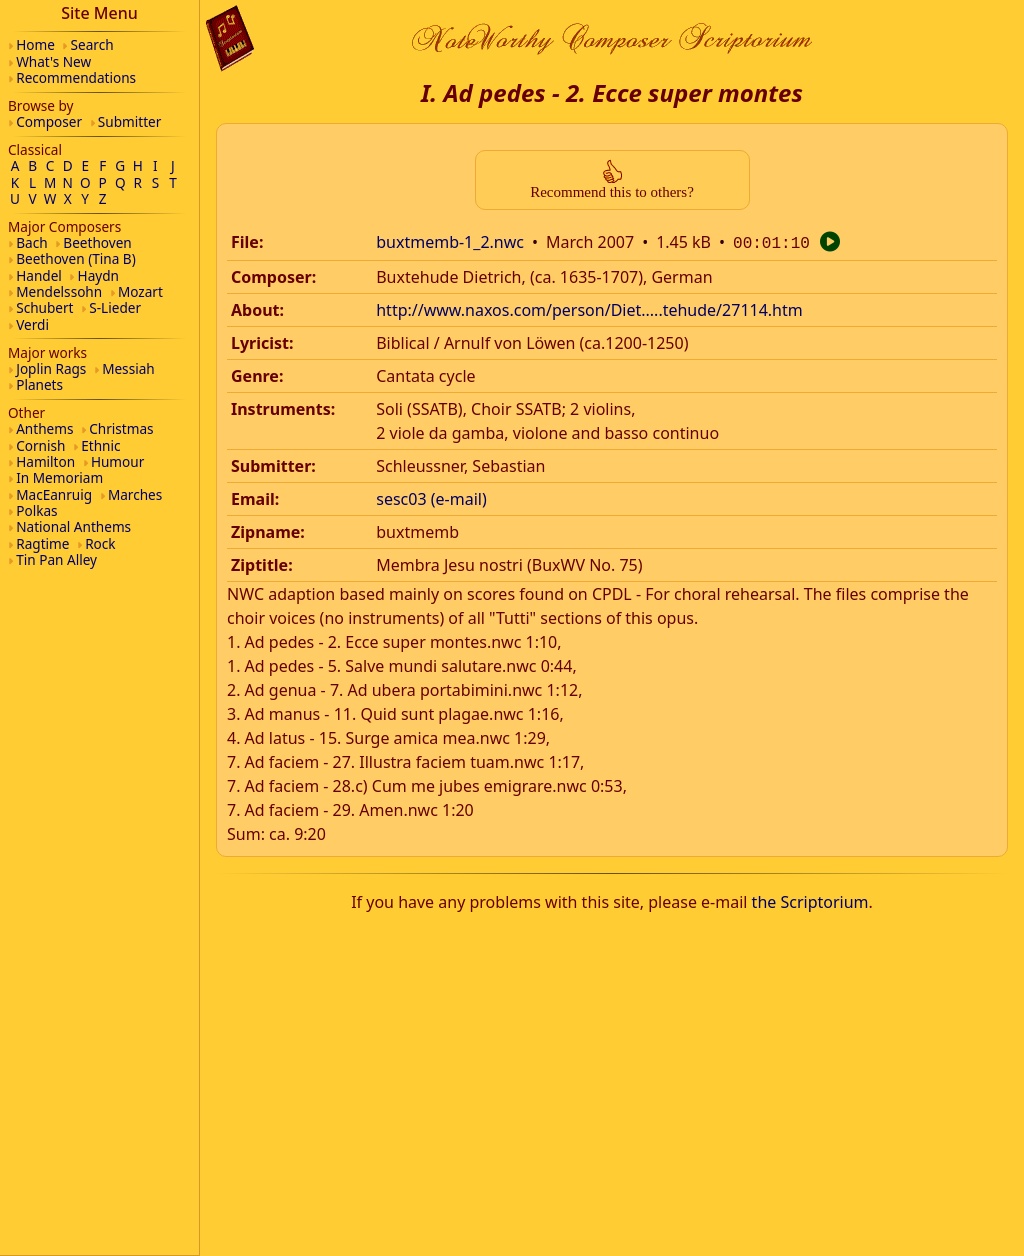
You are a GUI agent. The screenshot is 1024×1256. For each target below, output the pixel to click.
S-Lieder (115, 307)
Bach (31, 242)
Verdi (32, 324)
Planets (39, 384)
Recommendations (76, 77)
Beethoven (97, 242)
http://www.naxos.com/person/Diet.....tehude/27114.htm (589, 308)
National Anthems (73, 526)
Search (92, 44)
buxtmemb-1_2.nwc (450, 242)
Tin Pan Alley (56, 559)
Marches (135, 494)
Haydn (98, 275)
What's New (53, 61)
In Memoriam (59, 477)
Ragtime (42, 543)
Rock (100, 543)
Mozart (140, 291)
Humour (117, 461)
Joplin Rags (51, 368)
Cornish (40, 445)
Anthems (44, 428)
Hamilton (45, 461)
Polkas (36, 510)
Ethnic (100, 445)
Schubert (44, 307)
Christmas (121, 428)
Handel (39, 275)
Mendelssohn (59, 291)
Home (35, 44)
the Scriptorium (810, 900)
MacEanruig (54, 494)
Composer (49, 121)
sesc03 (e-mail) (431, 497)
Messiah (128, 368)
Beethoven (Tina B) (76, 258)
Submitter (130, 121)
